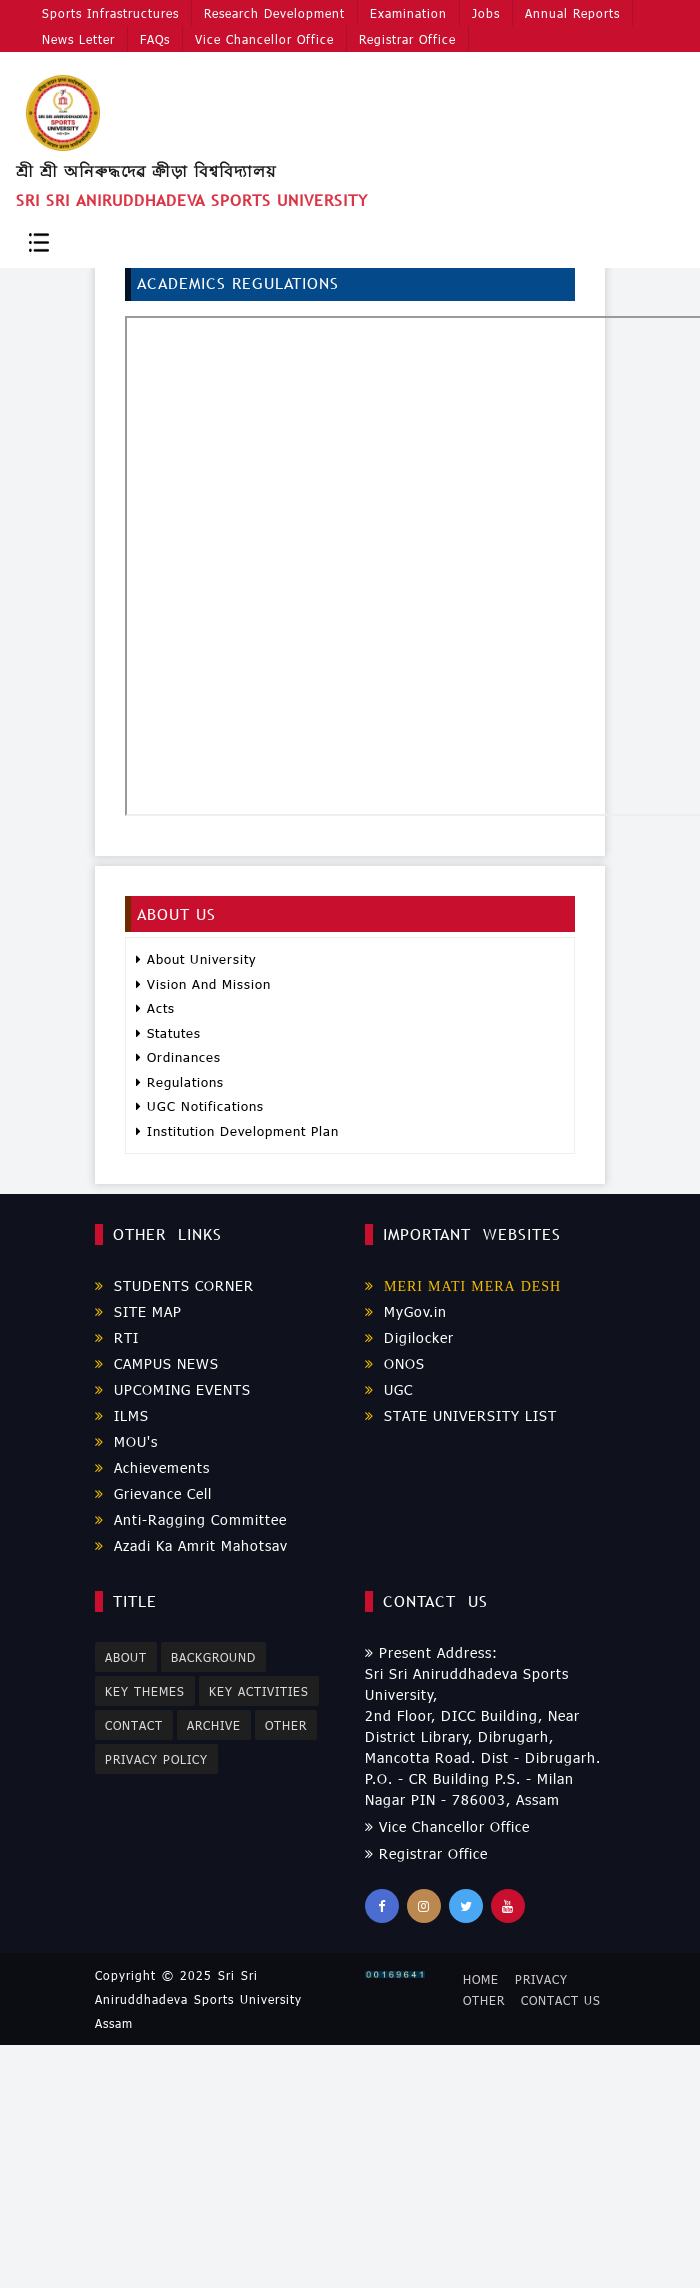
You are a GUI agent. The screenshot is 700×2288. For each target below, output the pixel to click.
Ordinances (178, 1057)
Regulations (180, 1082)
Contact (134, 1725)
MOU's (126, 1441)
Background (214, 1657)
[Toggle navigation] (39, 241)
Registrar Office (404, 38)
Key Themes (145, 1691)
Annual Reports (568, 12)
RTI (117, 1337)
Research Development (273, 12)
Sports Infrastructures (110, 12)
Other (287, 1725)
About (126, 1657)
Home (481, 1979)
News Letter (78, 38)
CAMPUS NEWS (157, 1363)
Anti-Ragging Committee (191, 1519)
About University (196, 959)
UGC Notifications (200, 1106)
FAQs (154, 38)
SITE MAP (138, 1311)
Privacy (541, 1979)
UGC (389, 1389)
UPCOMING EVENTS (173, 1389)
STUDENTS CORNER (174, 1285)
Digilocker (409, 1337)
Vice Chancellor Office (262, 38)
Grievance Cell (153, 1493)
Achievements (152, 1467)
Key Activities (260, 1691)
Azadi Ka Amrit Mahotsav (191, 1545)
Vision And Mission (203, 984)
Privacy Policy (156, 1760)
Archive (215, 1725)
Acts (155, 1008)
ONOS (395, 1363)
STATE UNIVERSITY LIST (461, 1415)
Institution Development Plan (237, 1131)
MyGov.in (406, 1311)
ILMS (122, 1415)
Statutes (168, 1033)
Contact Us (561, 2000)
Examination (406, 12)
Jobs (483, 12)
